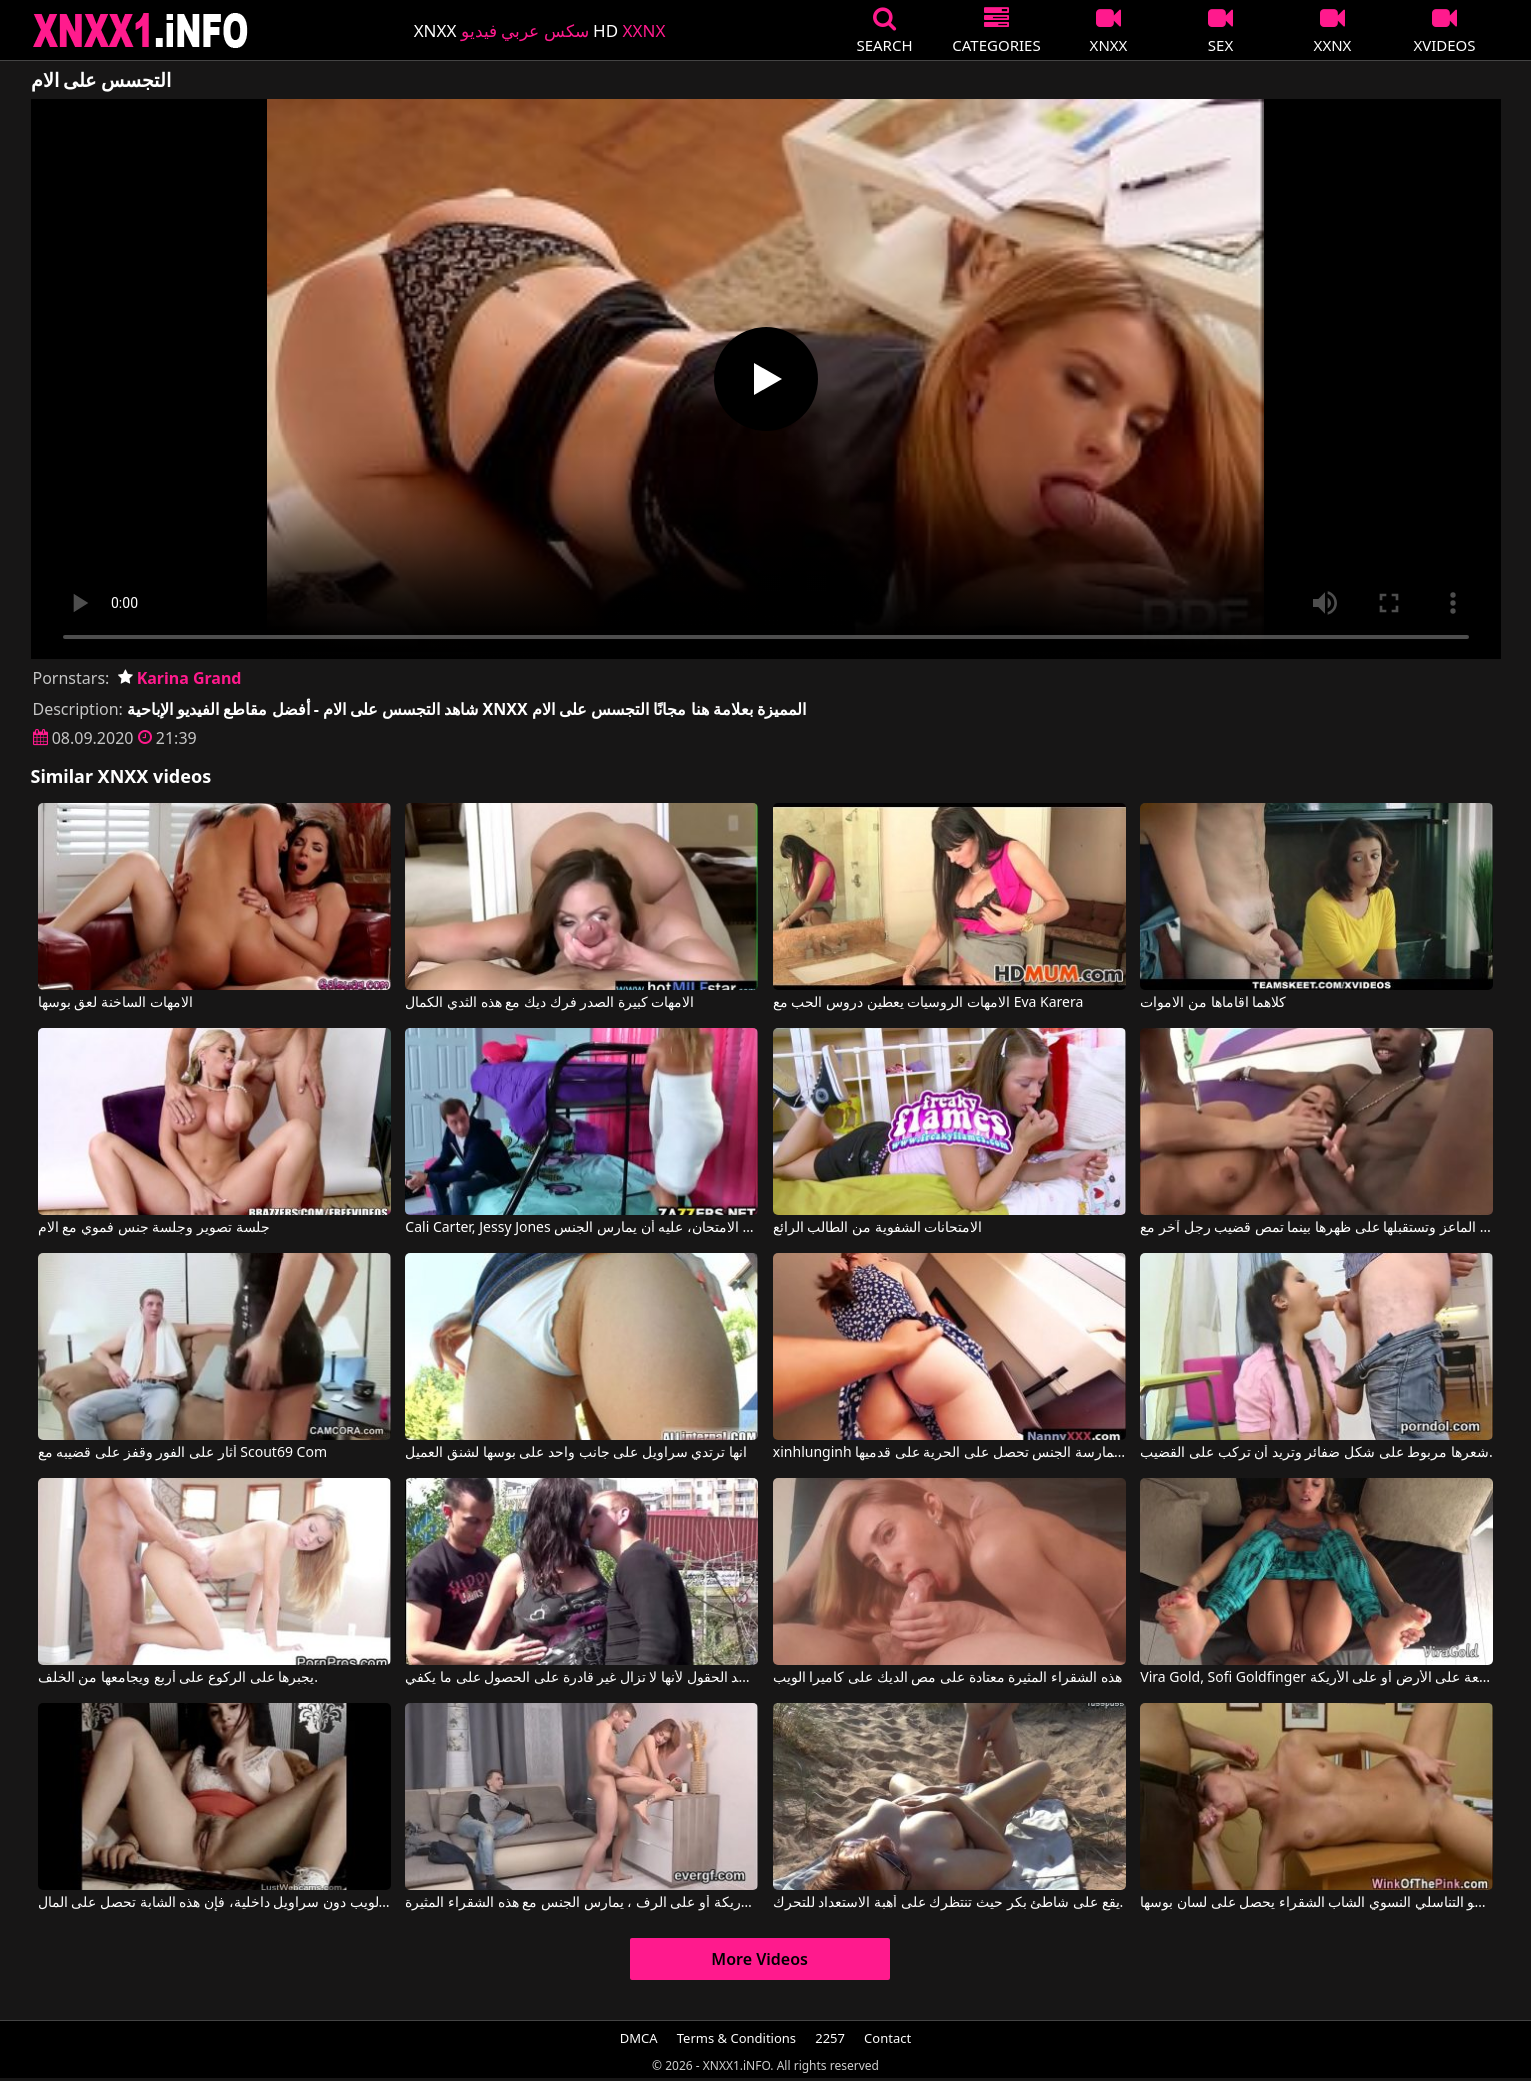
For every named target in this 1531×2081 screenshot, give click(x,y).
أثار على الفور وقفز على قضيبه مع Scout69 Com (182, 1453)
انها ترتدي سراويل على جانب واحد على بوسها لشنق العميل (576, 1453)
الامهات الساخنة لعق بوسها (115, 1003)
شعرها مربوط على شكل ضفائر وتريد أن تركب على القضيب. (1316, 1453)
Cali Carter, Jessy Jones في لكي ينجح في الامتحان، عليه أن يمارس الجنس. (581, 1228)
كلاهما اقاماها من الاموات (1213, 1003)
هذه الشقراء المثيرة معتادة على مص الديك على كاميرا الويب (947, 1678)
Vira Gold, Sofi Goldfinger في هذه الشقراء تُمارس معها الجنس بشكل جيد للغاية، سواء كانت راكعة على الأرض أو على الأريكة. (1316, 1678)
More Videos (759, 1959)
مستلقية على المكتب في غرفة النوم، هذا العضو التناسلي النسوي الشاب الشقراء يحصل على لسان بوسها (1316, 1903)
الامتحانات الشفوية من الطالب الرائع (878, 1228)
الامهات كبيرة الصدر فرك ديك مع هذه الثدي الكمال (549, 1003)
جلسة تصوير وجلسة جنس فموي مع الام (154, 1228)
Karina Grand (180, 678)
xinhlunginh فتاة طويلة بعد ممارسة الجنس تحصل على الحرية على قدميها (949, 1453)
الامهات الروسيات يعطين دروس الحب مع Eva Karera (928, 1003)
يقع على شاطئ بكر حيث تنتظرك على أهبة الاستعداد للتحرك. (948, 1903)
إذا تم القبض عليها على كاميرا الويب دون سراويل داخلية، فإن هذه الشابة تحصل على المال (214, 1903)
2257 (830, 2038)
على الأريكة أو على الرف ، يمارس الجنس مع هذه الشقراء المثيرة (581, 1903)
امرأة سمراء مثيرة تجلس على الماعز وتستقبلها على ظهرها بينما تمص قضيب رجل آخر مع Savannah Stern (1316, 1228)
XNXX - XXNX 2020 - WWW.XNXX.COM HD (141, 30)
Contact (887, 2038)
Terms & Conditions (736, 2038)
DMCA (639, 2038)
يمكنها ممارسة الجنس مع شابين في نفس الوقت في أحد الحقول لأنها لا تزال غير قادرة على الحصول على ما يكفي (581, 1678)
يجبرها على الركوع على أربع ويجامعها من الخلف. (178, 1678)
